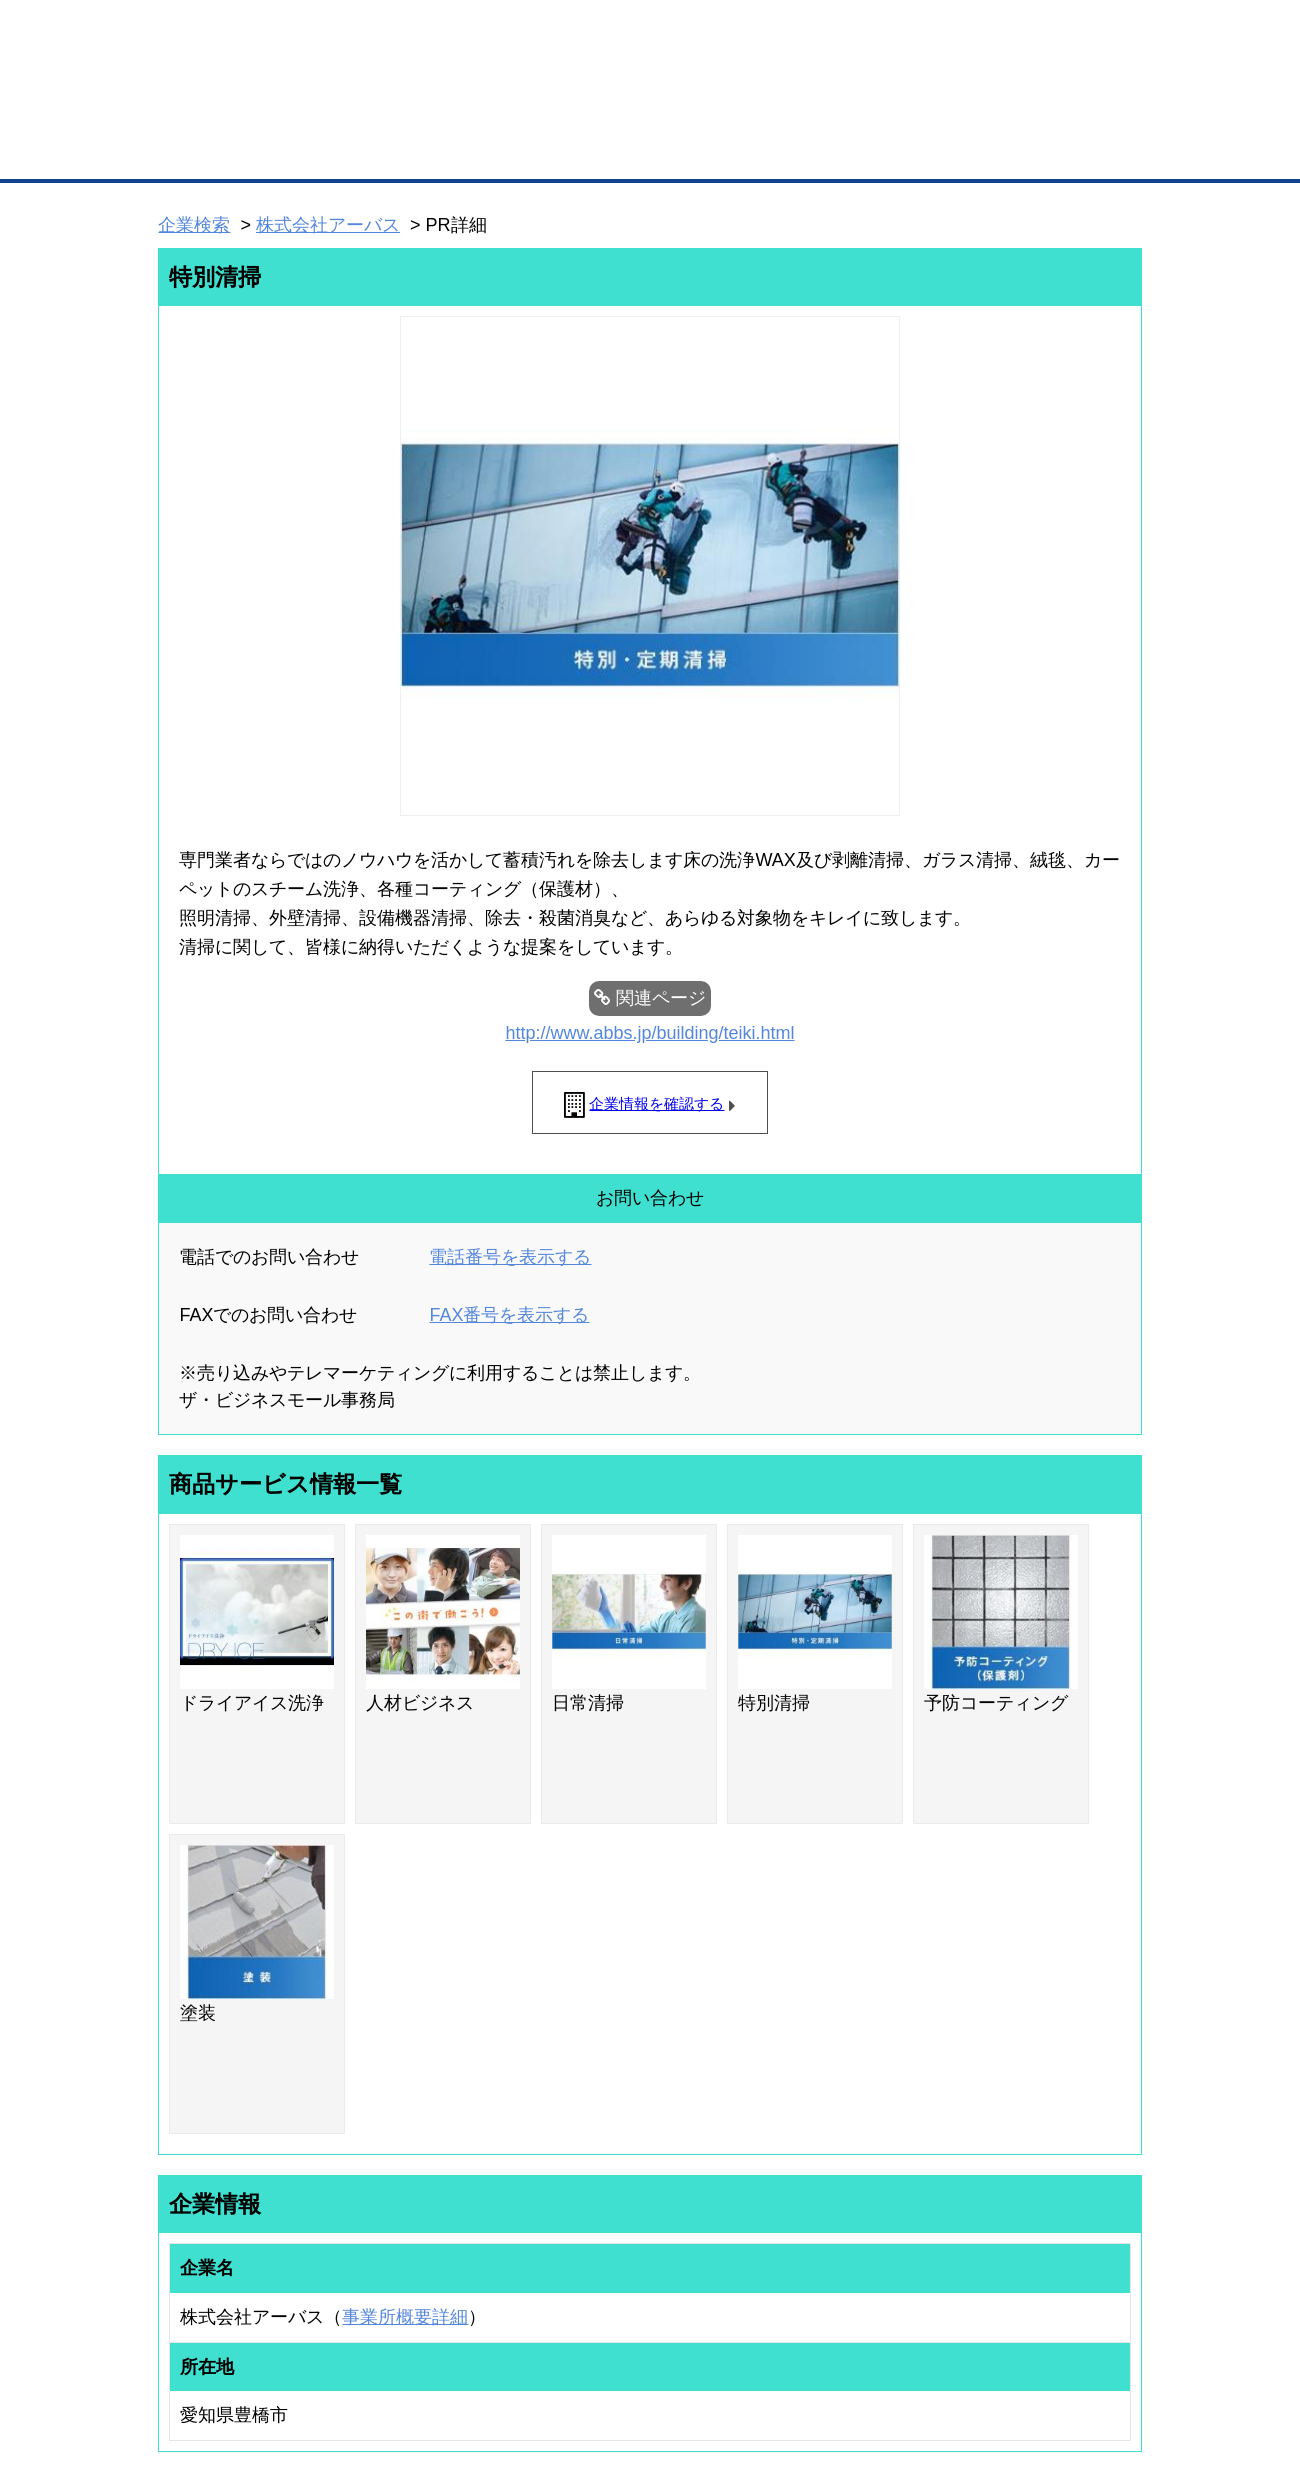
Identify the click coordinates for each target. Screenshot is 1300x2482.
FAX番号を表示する (509, 1315)
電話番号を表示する (510, 1257)
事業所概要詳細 (405, 2317)
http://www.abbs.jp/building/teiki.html (649, 1033)
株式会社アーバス (328, 225)
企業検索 (194, 225)
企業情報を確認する (656, 1103)
